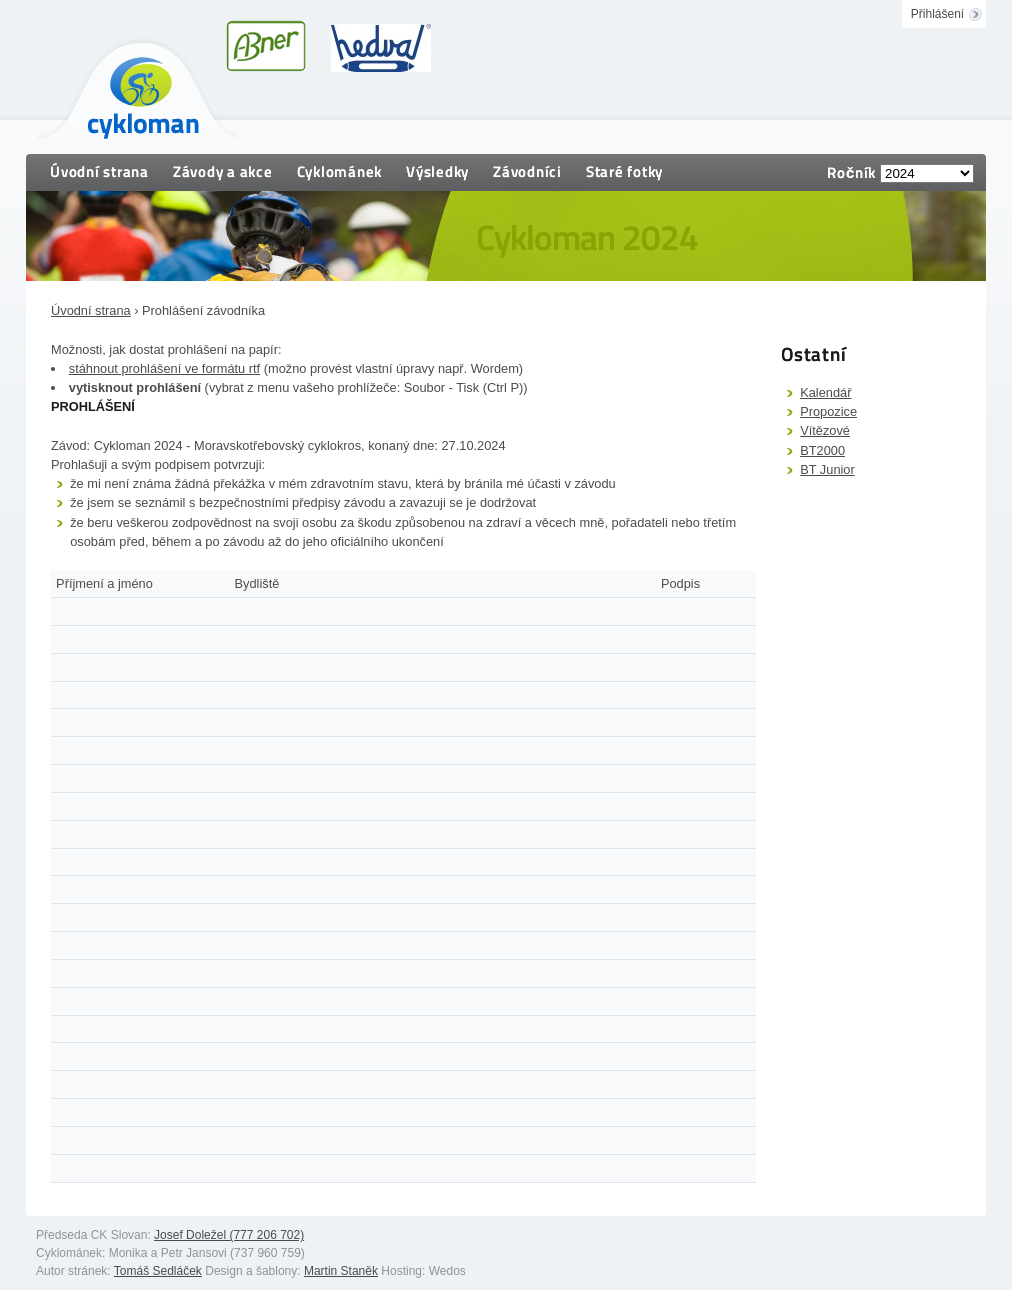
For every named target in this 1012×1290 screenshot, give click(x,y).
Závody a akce (223, 171)
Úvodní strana (99, 171)
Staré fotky (624, 171)
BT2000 (822, 450)
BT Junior (827, 469)
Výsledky (437, 171)
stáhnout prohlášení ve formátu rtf (164, 368)
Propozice (828, 411)
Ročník (851, 172)
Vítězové (825, 430)
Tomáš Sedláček (158, 1271)
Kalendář (825, 392)
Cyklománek (340, 171)
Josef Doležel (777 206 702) (229, 1235)
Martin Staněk (341, 1271)
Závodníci (527, 171)
